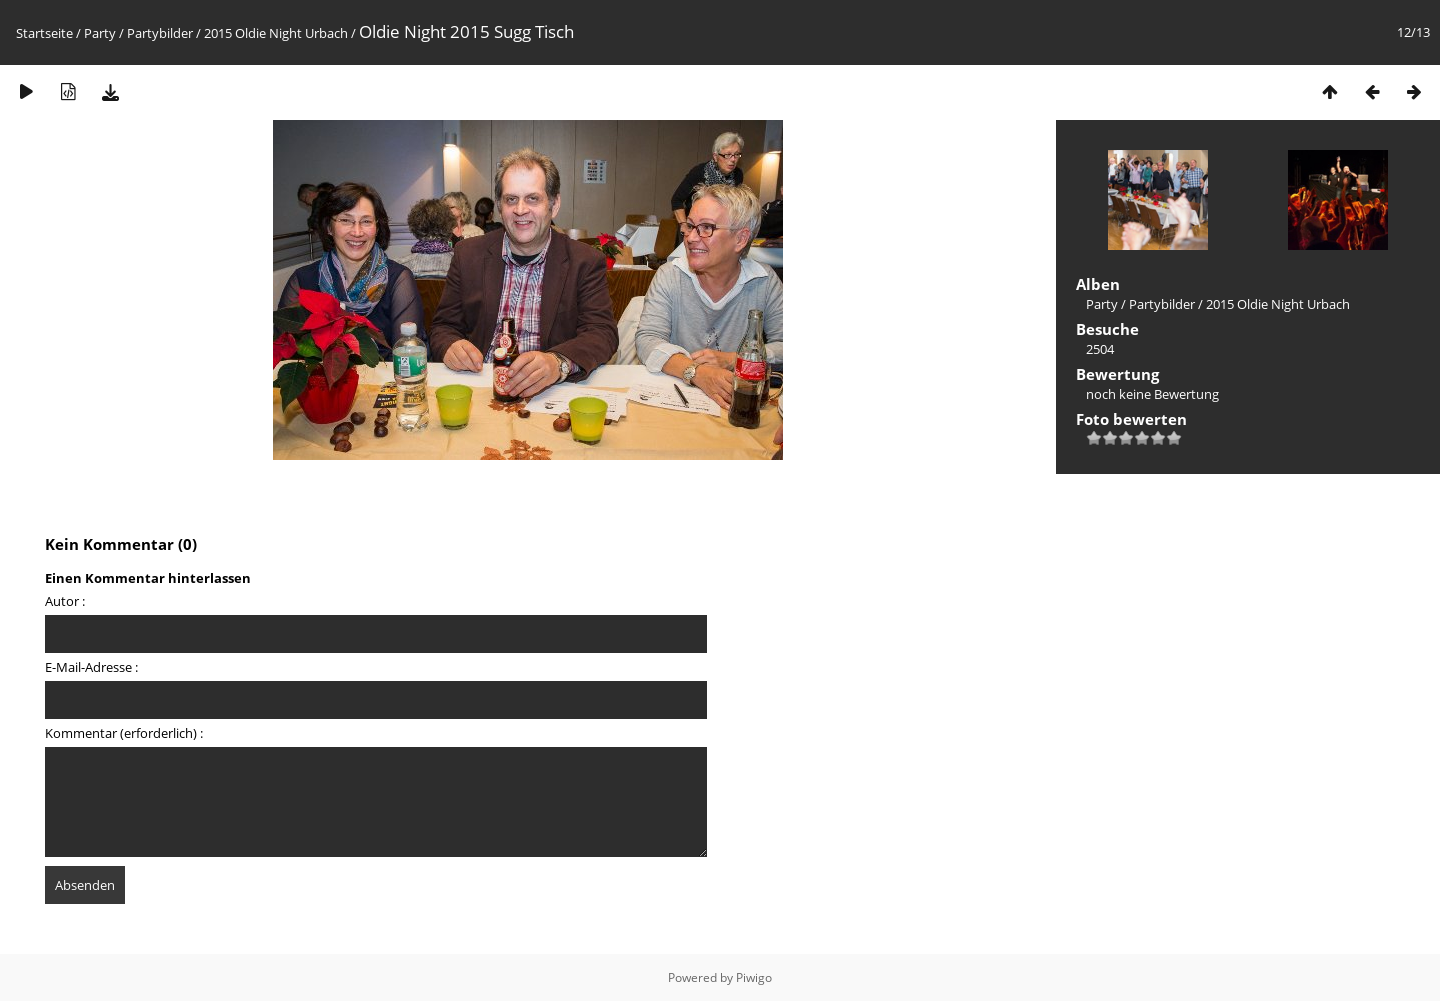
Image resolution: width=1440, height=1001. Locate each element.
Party (100, 33)
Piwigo (754, 977)
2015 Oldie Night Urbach (276, 33)
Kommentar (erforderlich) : (124, 733)
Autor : (65, 601)
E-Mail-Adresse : (91, 667)
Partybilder (160, 33)
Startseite (44, 33)
